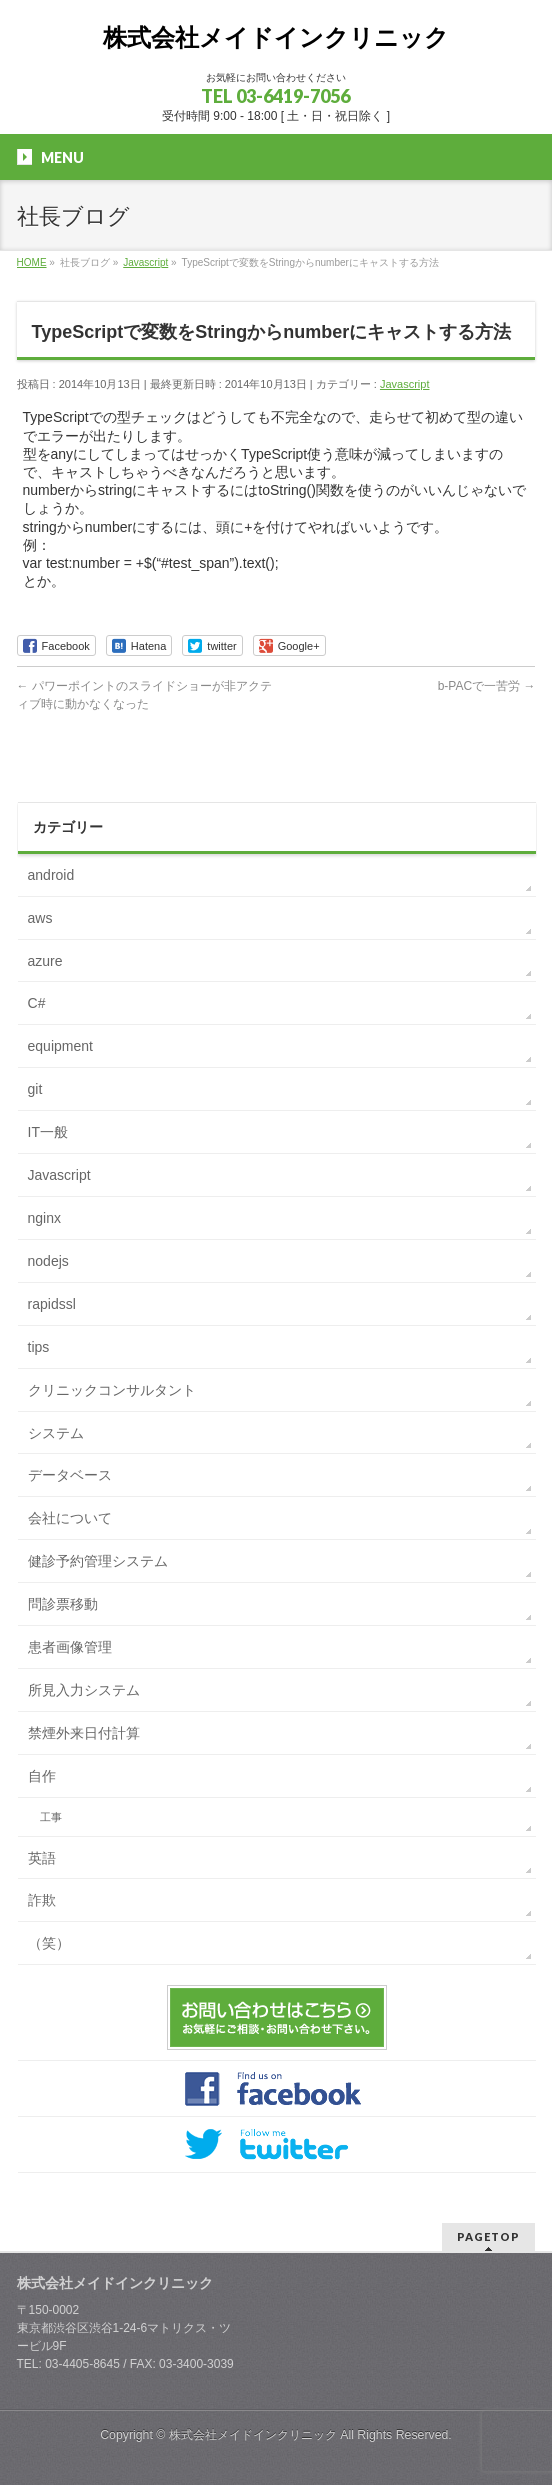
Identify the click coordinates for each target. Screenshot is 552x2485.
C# (37, 1003)
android (51, 875)
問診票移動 (63, 1604)
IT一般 (48, 1132)
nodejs (48, 1261)
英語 (42, 1858)
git (35, 1089)
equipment (60, 1046)
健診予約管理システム (98, 1561)
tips (39, 1347)
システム (56, 1433)
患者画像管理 (70, 1647)
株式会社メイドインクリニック (276, 37)
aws (40, 918)
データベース (70, 1475)
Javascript (405, 384)
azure (45, 961)
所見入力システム (84, 1690)
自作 (42, 1776)
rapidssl (52, 1304)
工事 (51, 1817)
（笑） (49, 1943)
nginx (44, 1218)
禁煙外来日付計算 (84, 1733)
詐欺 (42, 1900)
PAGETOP (488, 2236)
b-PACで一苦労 (487, 686)
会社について (70, 1518)
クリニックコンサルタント (112, 1390)
